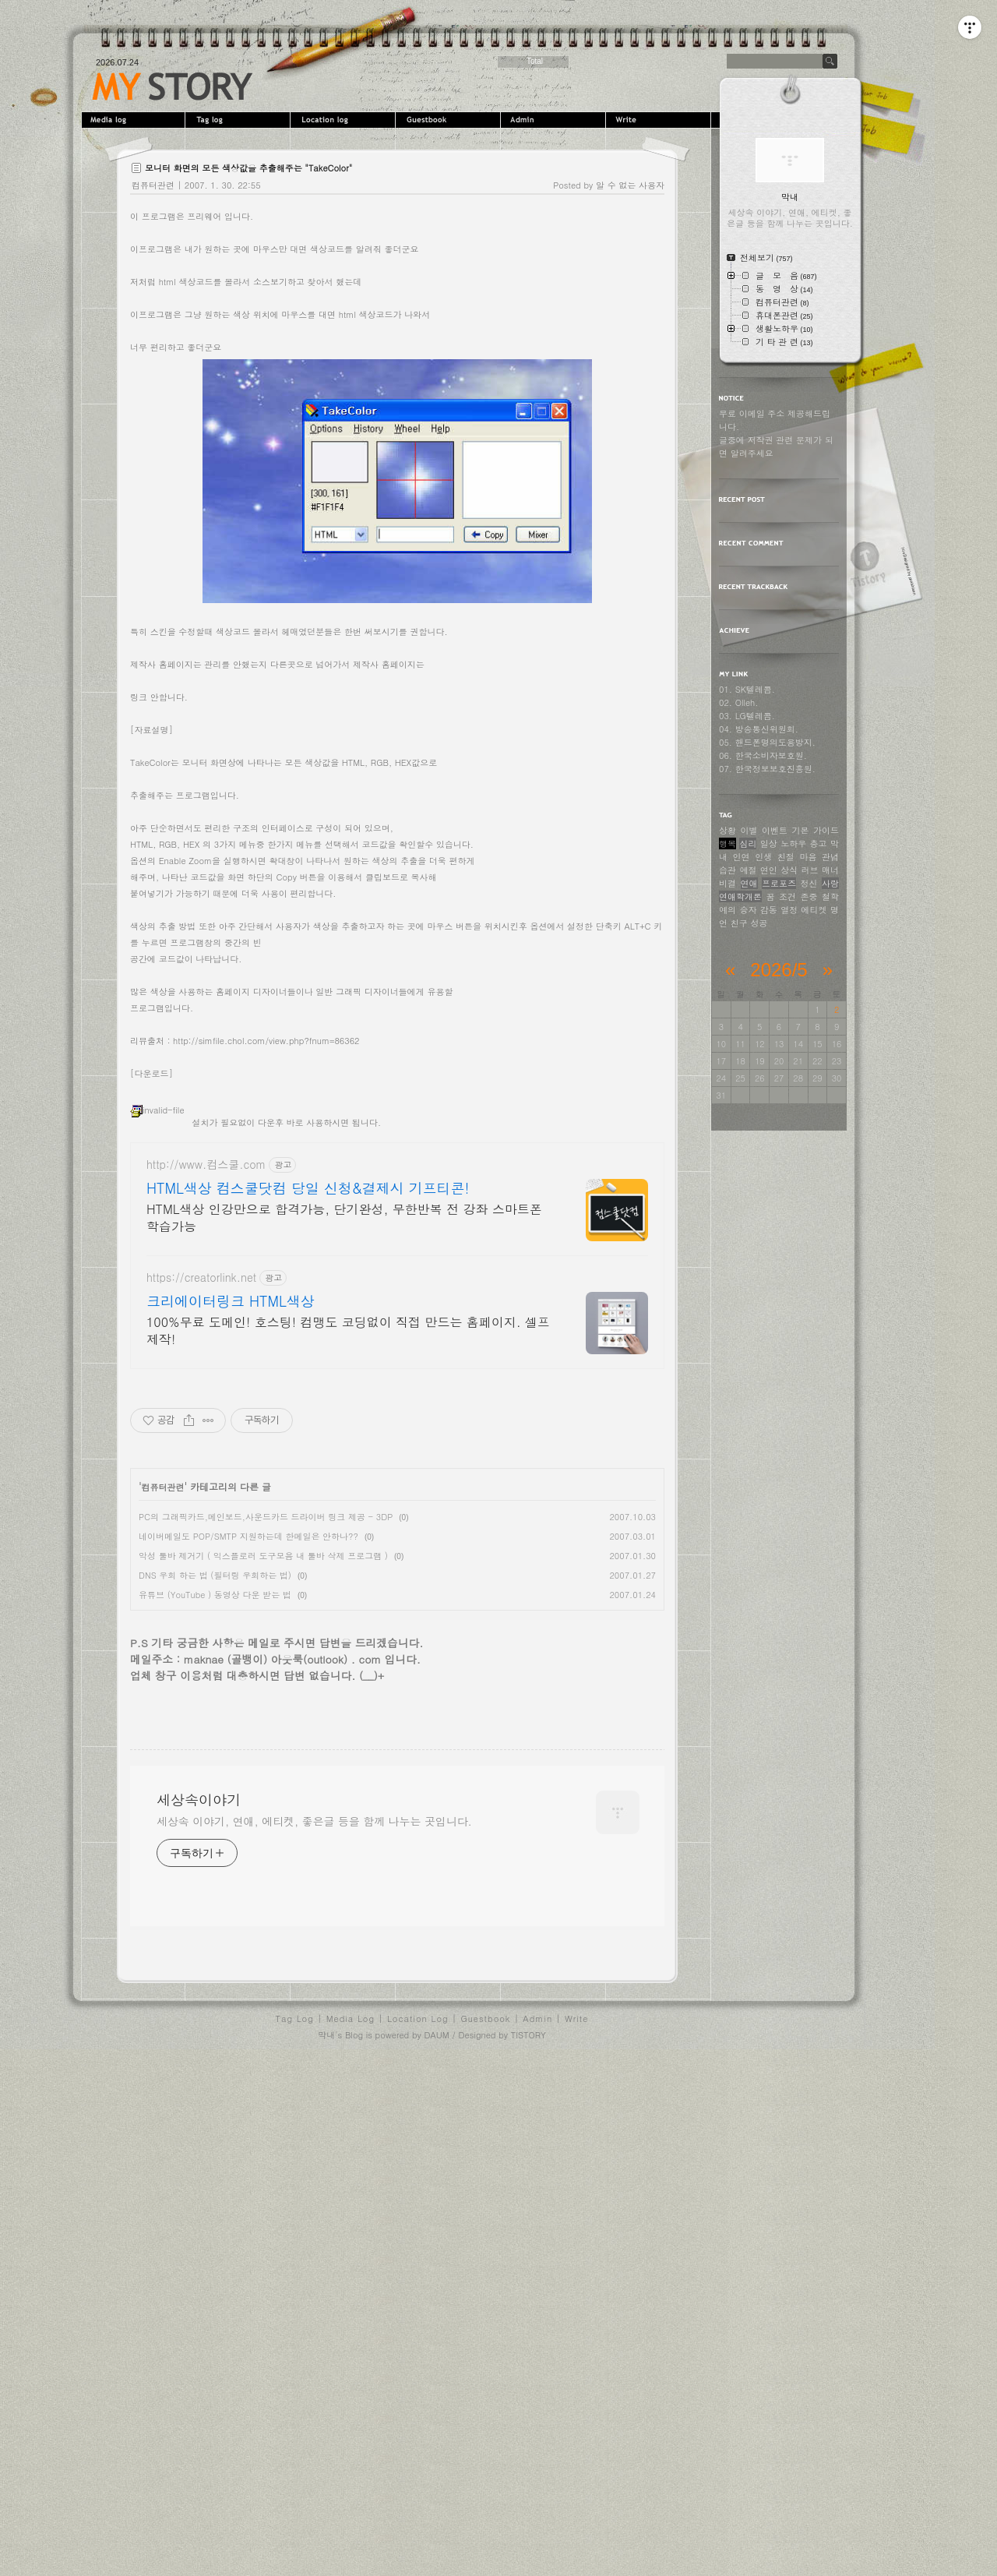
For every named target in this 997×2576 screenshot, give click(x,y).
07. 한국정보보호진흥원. (767, 769)
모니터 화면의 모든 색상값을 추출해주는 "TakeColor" (248, 168)
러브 (810, 870)
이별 (749, 830)
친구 (739, 923)
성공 (758, 923)
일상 (768, 843)
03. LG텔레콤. (747, 716)
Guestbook (449, 120)
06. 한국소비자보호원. (763, 755)
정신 (809, 883)
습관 (727, 870)
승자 (747, 910)
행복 (727, 843)
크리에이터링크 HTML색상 (230, 1597)
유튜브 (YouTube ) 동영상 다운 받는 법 (215, 1891)
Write (660, 120)
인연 (741, 857)
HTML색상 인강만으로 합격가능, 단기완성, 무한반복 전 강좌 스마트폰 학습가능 (344, 1513)
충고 (818, 843)
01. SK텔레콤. (747, 689)
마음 (807, 857)
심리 (747, 843)
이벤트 (774, 830)
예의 (727, 910)
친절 (785, 857)
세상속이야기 (172, 86)
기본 (800, 830)
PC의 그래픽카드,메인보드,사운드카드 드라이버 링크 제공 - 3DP (266, 1813)
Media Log (350, 2533)
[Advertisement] (397, 309)
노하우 (793, 843)
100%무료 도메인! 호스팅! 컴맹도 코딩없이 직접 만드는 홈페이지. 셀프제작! (348, 1626)
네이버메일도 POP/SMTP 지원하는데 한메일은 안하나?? (248, 1832)
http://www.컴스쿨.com (206, 1460)
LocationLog (344, 120)
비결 (727, 883)
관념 (830, 857)
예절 (747, 870)
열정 (789, 910)
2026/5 (778, 969)
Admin (555, 120)
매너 (830, 870)
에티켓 (814, 910)
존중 (809, 896)
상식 (789, 870)
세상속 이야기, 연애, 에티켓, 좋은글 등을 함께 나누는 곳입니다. (314, 2335)
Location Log (418, 2533)
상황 (727, 830)
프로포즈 (779, 883)
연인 (768, 870)
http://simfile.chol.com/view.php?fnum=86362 (266, 1259)
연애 (749, 883)
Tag (239, 120)
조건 (787, 896)
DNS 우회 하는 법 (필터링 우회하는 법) (215, 1871)
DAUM (436, 2549)
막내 (326, 2549)
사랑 (830, 883)
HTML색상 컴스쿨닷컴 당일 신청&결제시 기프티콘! (308, 1484)
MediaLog (134, 120)
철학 (830, 896)
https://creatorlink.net (201, 1573)
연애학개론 (740, 896)
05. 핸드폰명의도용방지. (767, 742)
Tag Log (295, 2533)
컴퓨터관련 (153, 185)
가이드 (826, 830)
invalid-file (157, 1328)
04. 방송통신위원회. (758, 729)
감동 (768, 910)
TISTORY (528, 2549)
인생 (763, 857)
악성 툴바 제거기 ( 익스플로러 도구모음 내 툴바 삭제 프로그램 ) (263, 1852)
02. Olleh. (738, 702)
